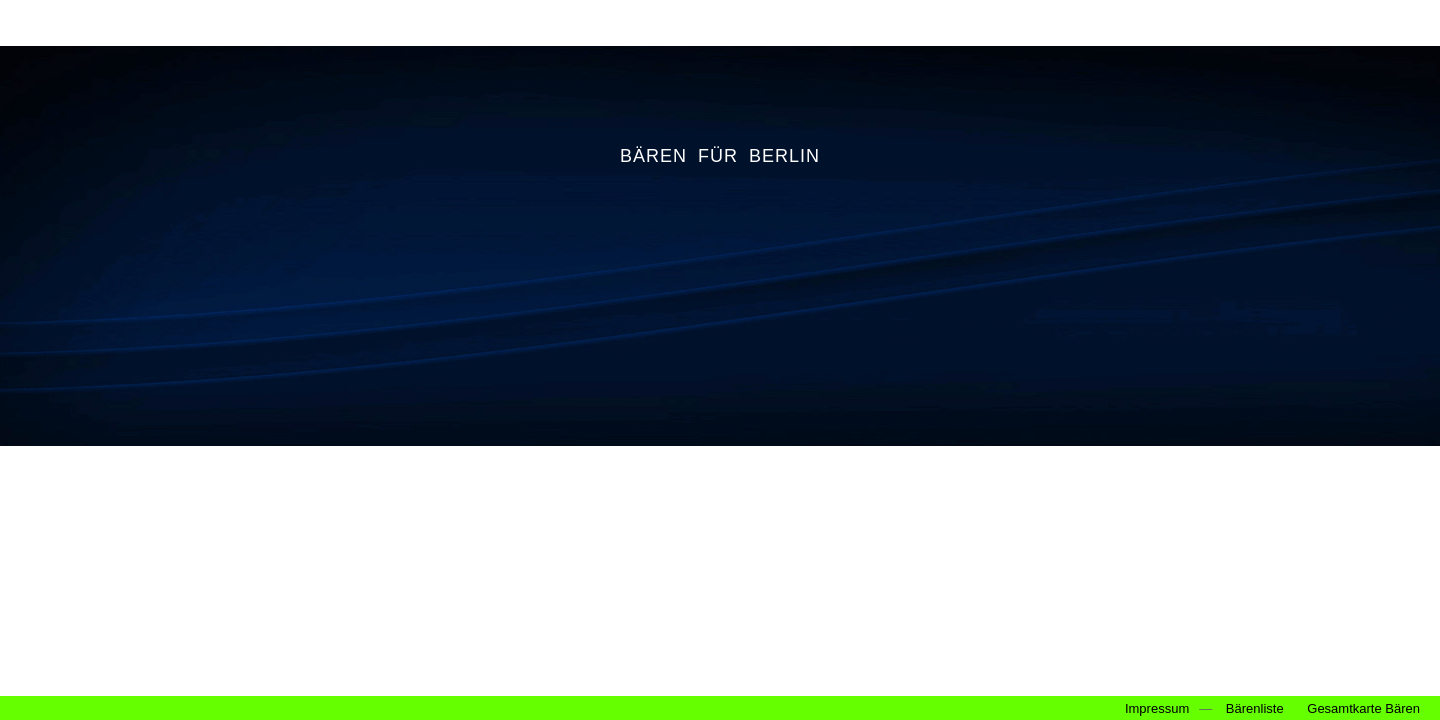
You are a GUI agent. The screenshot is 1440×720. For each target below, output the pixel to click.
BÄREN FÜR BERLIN (720, 156)
